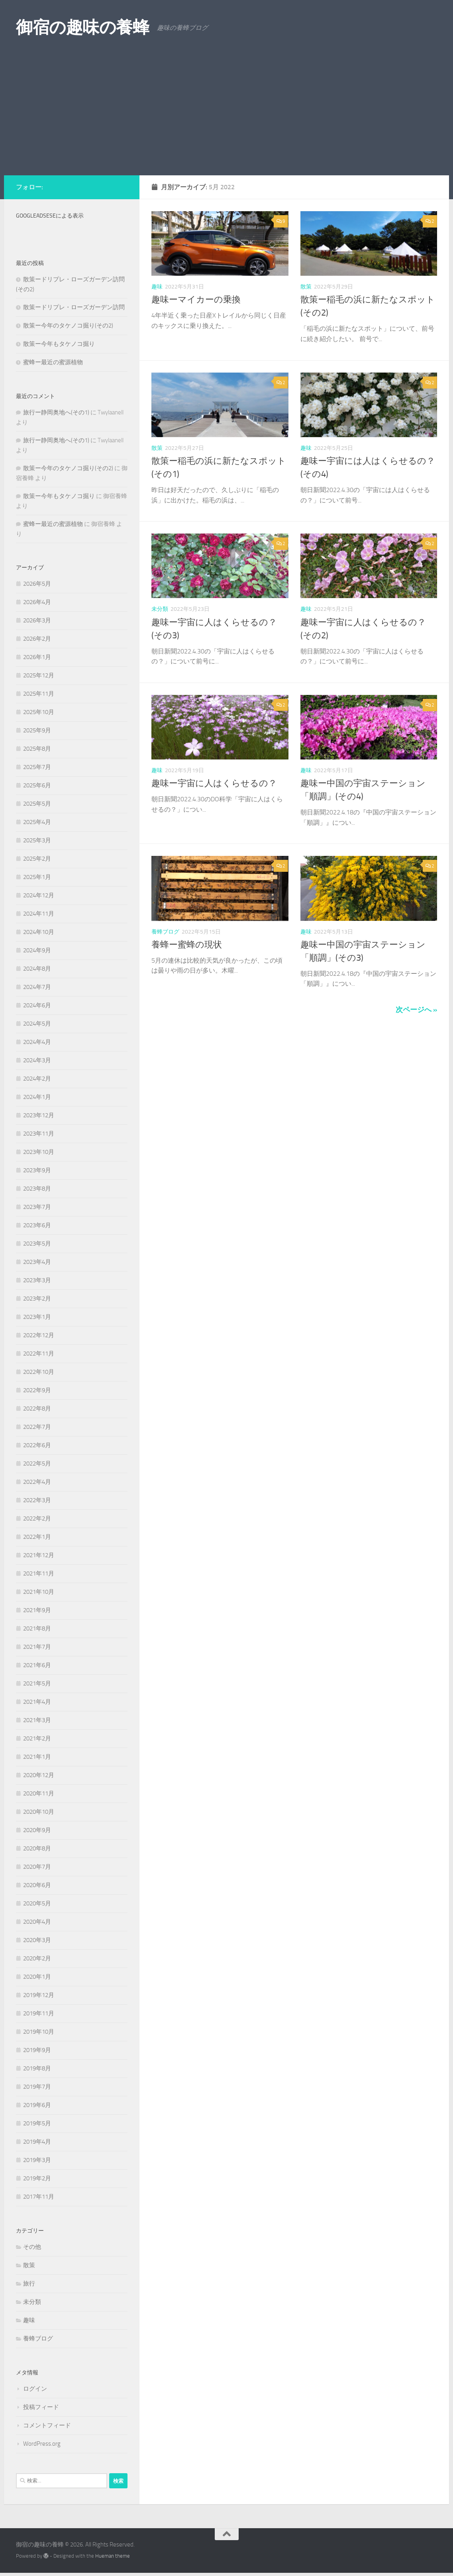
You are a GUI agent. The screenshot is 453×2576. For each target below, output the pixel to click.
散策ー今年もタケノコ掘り (59, 343)
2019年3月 (37, 2160)
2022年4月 (37, 1481)
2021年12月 (38, 1555)
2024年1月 (37, 1097)
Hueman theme (112, 2556)
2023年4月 (37, 1261)
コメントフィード (47, 2425)
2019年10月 (38, 2031)
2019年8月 (37, 2068)
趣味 (157, 286)
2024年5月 (37, 1023)
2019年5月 (37, 2123)
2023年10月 (38, 1152)
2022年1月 (37, 1536)
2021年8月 (37, 1628)
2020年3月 (37, 1940)
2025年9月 (37, 730)
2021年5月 (37, 1683)
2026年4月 (37, 602)
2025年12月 (38, 675)
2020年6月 (37, 1885)
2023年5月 (37, 1243)
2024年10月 (38, 932)
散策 (306, 286)
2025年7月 (37, 767)
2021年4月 (37, 1701)
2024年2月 (37, 1078)
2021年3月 (37, 1720)
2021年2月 (37, 1738)
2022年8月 (37, 1408)
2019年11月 (38, 2013)
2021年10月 (38, 1591)
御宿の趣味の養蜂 (82, 27)
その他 (32, 2246)
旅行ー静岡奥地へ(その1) (56, 412)
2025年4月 (37, 822)
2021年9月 (37, 1610)
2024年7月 (37, 987)
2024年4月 (37, 1042)
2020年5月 (37, 1903)
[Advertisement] (226, 115)
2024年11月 (38, 913)
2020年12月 (38, 1775)
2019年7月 (37, 2086)
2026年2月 (37, 638)
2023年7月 (37, 1207)
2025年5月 (37, 803)
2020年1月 (37, 1976)
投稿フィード (41, 2407)
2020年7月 (37, 1866)
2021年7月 (37, 1646)
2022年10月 (38, 1371)
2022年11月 (38, 1353)
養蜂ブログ (165, 931)
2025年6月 (37, 785)
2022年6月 (37, 1445)
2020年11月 (38, 1793)
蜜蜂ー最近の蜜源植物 (53, 362)
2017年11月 (38, 2196)
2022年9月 (37, 1390)
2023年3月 (37, 1280)
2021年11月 (38, 1573)
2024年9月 (37, 950)
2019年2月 (37, 2178)
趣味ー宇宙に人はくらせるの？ (214, 783)
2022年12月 (38, 1335)
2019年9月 (37, 2050)
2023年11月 (38, 1133)
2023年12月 (38, 1115)
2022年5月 (37, 1463)
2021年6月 (37, 1665)
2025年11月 (38, 693)
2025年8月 (37, 748)
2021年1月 (37, 1756)
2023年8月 (37, 1188)
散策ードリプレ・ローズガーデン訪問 (74, 307)
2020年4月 (37, 1921)
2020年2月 (37, 1958)
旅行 (29, 2283)
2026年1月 (37, 657)
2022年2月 (37, 1518)
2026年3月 (37, 620)
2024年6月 (37, 1005)
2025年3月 (37, 840)
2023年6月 (37, 1225)
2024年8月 (37, 968)
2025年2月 (37, 858)
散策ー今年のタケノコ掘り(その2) (68, 325)
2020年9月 (37, 1830)
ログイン (35, 2388)
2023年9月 (37, 1170)
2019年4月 (37, 2141)
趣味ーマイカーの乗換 (196, 299)
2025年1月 (37, 877)
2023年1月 (37, 1316)
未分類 (159, 609)
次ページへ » (416, 1009)
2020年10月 (38, 1811)
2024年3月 (37, 1060)
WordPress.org (42, 2443)
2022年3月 (37, 1500)
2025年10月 (38, 712)
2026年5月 (37, 583)
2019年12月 (38, 1995)
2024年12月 (38, 895)
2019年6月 (37, 2105)
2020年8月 (37, 1848)
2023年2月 (37, 1298)
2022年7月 (37, 1426)
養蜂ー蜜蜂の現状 (186, 945)
